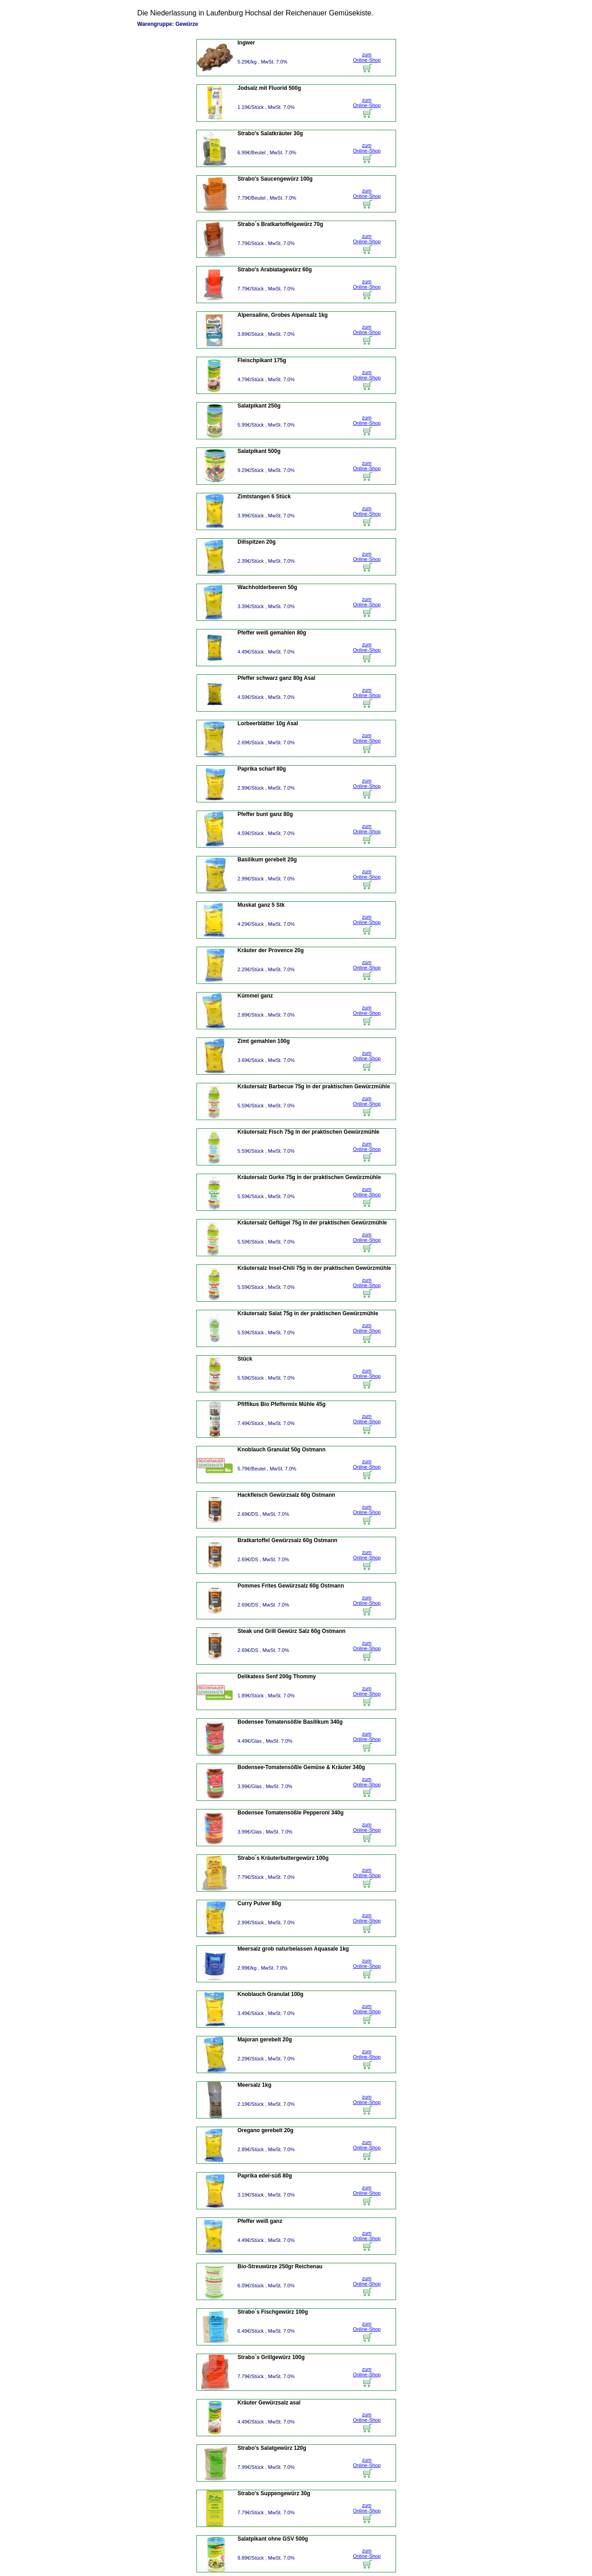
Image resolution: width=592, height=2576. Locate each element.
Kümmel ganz (255, 996)
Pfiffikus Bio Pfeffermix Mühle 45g (282, 1404)
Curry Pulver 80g (259, 1903)
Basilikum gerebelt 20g (267, 859)
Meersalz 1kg (255, 2085)
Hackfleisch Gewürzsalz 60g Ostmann (286, 1495)
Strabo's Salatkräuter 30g (270, 133)
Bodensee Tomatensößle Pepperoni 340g (291, 1812)
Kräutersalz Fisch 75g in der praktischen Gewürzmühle (309, 1132)
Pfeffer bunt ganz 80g (265, 814)
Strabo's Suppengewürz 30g (274, 2493)
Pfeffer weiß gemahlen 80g (272, 632)
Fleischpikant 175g (262, 360)
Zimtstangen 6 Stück (264, 496)
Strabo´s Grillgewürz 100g (271, 2357)
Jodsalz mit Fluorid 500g (269, 88)
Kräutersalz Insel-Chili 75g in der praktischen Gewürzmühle (314, 1268)
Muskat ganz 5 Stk (261, 905)
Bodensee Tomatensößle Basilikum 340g (290, 1722)
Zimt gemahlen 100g (264, 1041)
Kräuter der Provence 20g (271, 950)
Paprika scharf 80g (262, 769)
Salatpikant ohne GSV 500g (273, 2539)
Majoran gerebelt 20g (265, 2039)
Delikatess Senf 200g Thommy (277, 1676)
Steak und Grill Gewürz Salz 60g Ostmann (292, 1631)
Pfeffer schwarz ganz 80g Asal (277, 678)
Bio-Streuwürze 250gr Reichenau (280, 2266)
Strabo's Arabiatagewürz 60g (275, 269)
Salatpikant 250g (259, 406)
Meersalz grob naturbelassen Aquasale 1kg (293, 1949)
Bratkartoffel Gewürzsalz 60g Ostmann (288, 1540)
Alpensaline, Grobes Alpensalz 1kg (283, 315)
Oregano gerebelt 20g (266, 2130)
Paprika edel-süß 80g (265, 2176)
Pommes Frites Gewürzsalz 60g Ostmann (291, 1586)
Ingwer (246, 42)
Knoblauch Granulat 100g (270, 1994)
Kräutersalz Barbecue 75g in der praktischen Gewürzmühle (314, 1086)
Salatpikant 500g (259, 451)
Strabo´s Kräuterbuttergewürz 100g (283, 1858)
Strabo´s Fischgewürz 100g (273, 2312)
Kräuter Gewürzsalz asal (269, 2402)
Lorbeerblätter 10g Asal (268, 723)
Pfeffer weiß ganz (260, 2221)
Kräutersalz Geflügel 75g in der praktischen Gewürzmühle (312, 1222)
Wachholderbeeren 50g (268, 587)
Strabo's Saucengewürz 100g (275, 179)
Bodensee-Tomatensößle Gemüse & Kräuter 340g (301, 1767)
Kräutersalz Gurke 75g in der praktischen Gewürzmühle (309, 1177)
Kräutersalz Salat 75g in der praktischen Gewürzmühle (308, 1313)
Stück (245, 1359)
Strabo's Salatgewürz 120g (272, 2448)
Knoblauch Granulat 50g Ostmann (282, 1449)
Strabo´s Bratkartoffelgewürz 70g (280, 224)
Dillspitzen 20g (257, 542)
